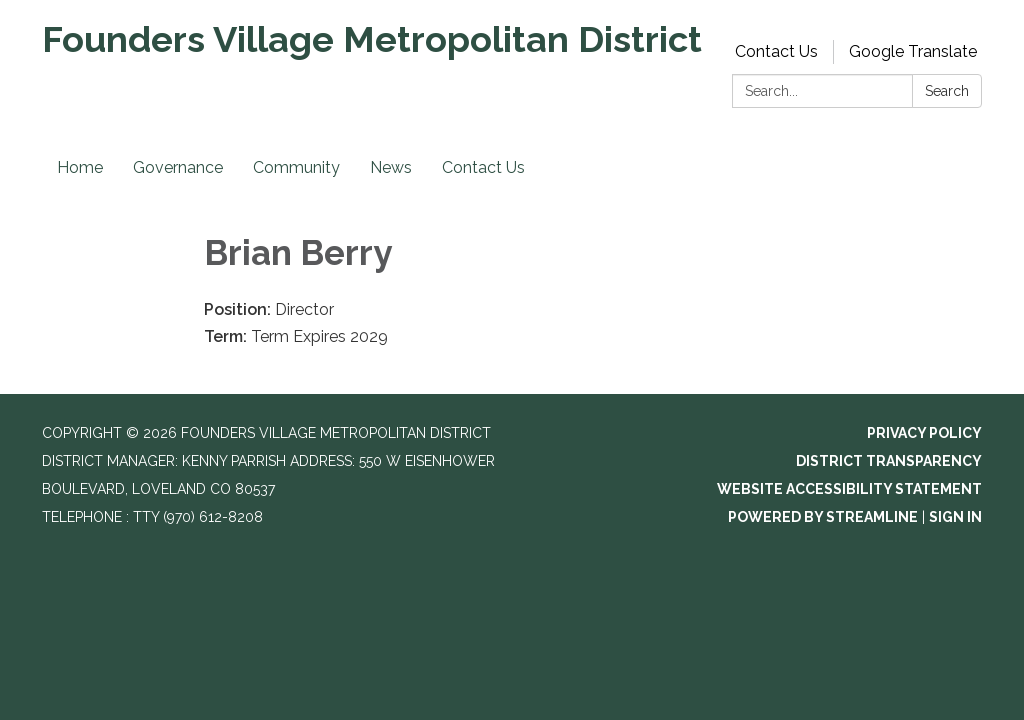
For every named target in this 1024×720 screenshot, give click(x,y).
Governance (178, 167)
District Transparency (889, 461)
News (391, 167)
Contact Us (776, 51)
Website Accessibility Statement (849, 489)
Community (296, 167)
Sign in (955, 517)
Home (80, 167)
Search (947, 91)
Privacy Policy (924, 433)
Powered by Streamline (823, 517)
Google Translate (913, 51)
